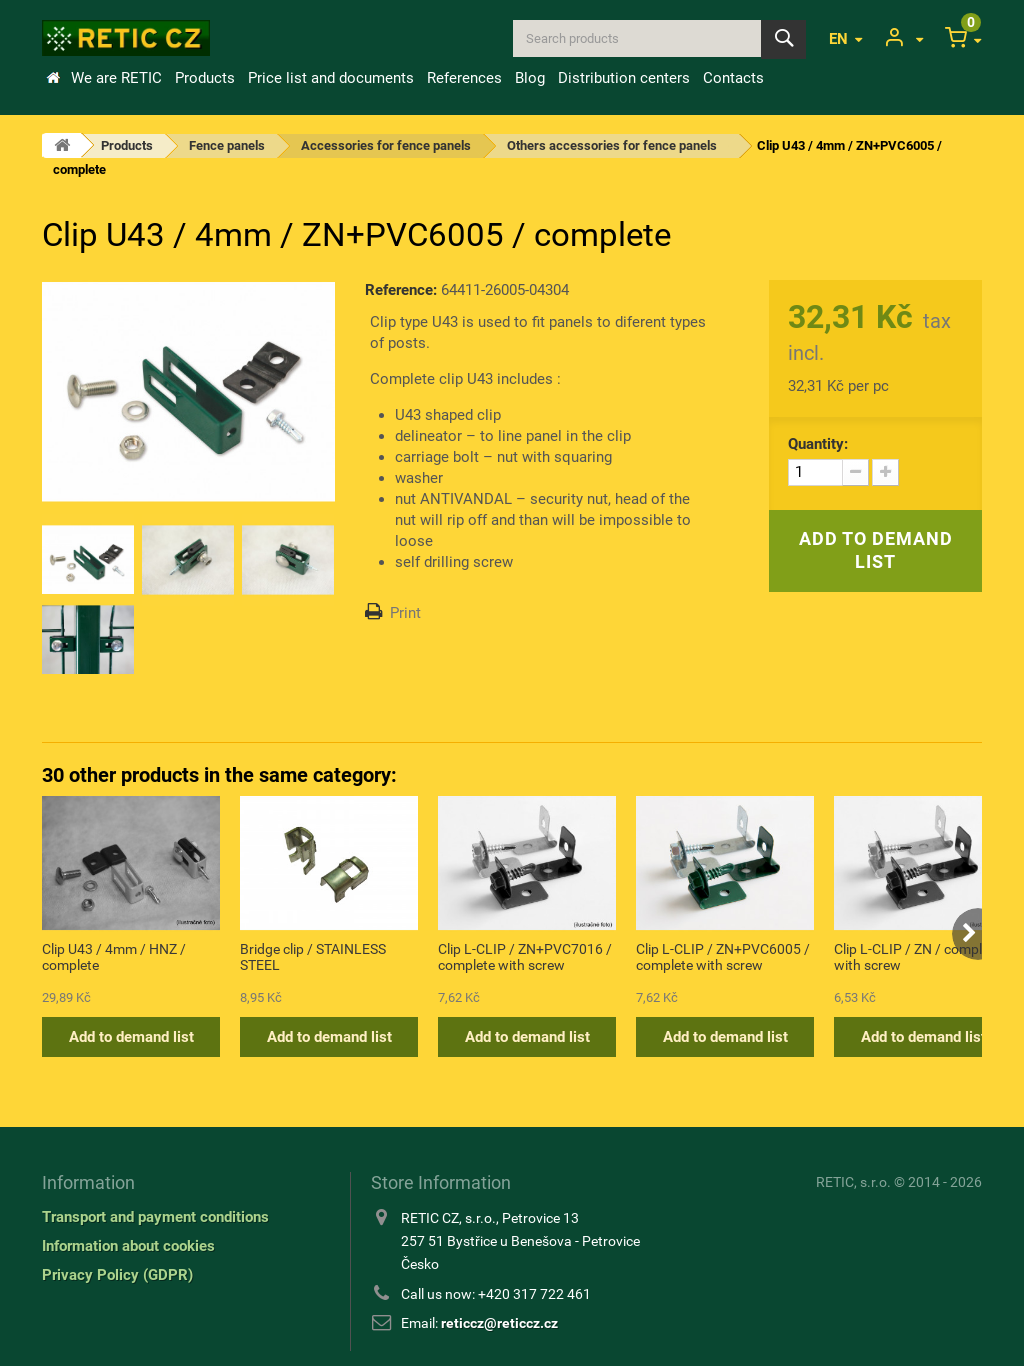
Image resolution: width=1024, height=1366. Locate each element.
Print (405, 613)
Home (53, 78)
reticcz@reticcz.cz (499, 1323)
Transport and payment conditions (155, 1217)
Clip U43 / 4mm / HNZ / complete (114, 957)
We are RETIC (116, 78)
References (464, 78)
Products (205, 78)
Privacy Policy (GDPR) (117, 1275)
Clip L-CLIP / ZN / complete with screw (917, 957)
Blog (530, 78)
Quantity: (818, 444)
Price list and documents (331, 78)
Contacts (733, 78)
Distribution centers (624, 78)
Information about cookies (128, 1246)
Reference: (401, 290)
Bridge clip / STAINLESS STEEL (313, 957)
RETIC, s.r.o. (853, 1182)
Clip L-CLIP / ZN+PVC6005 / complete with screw (723, 957)
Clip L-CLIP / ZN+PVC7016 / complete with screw (525, 957)
